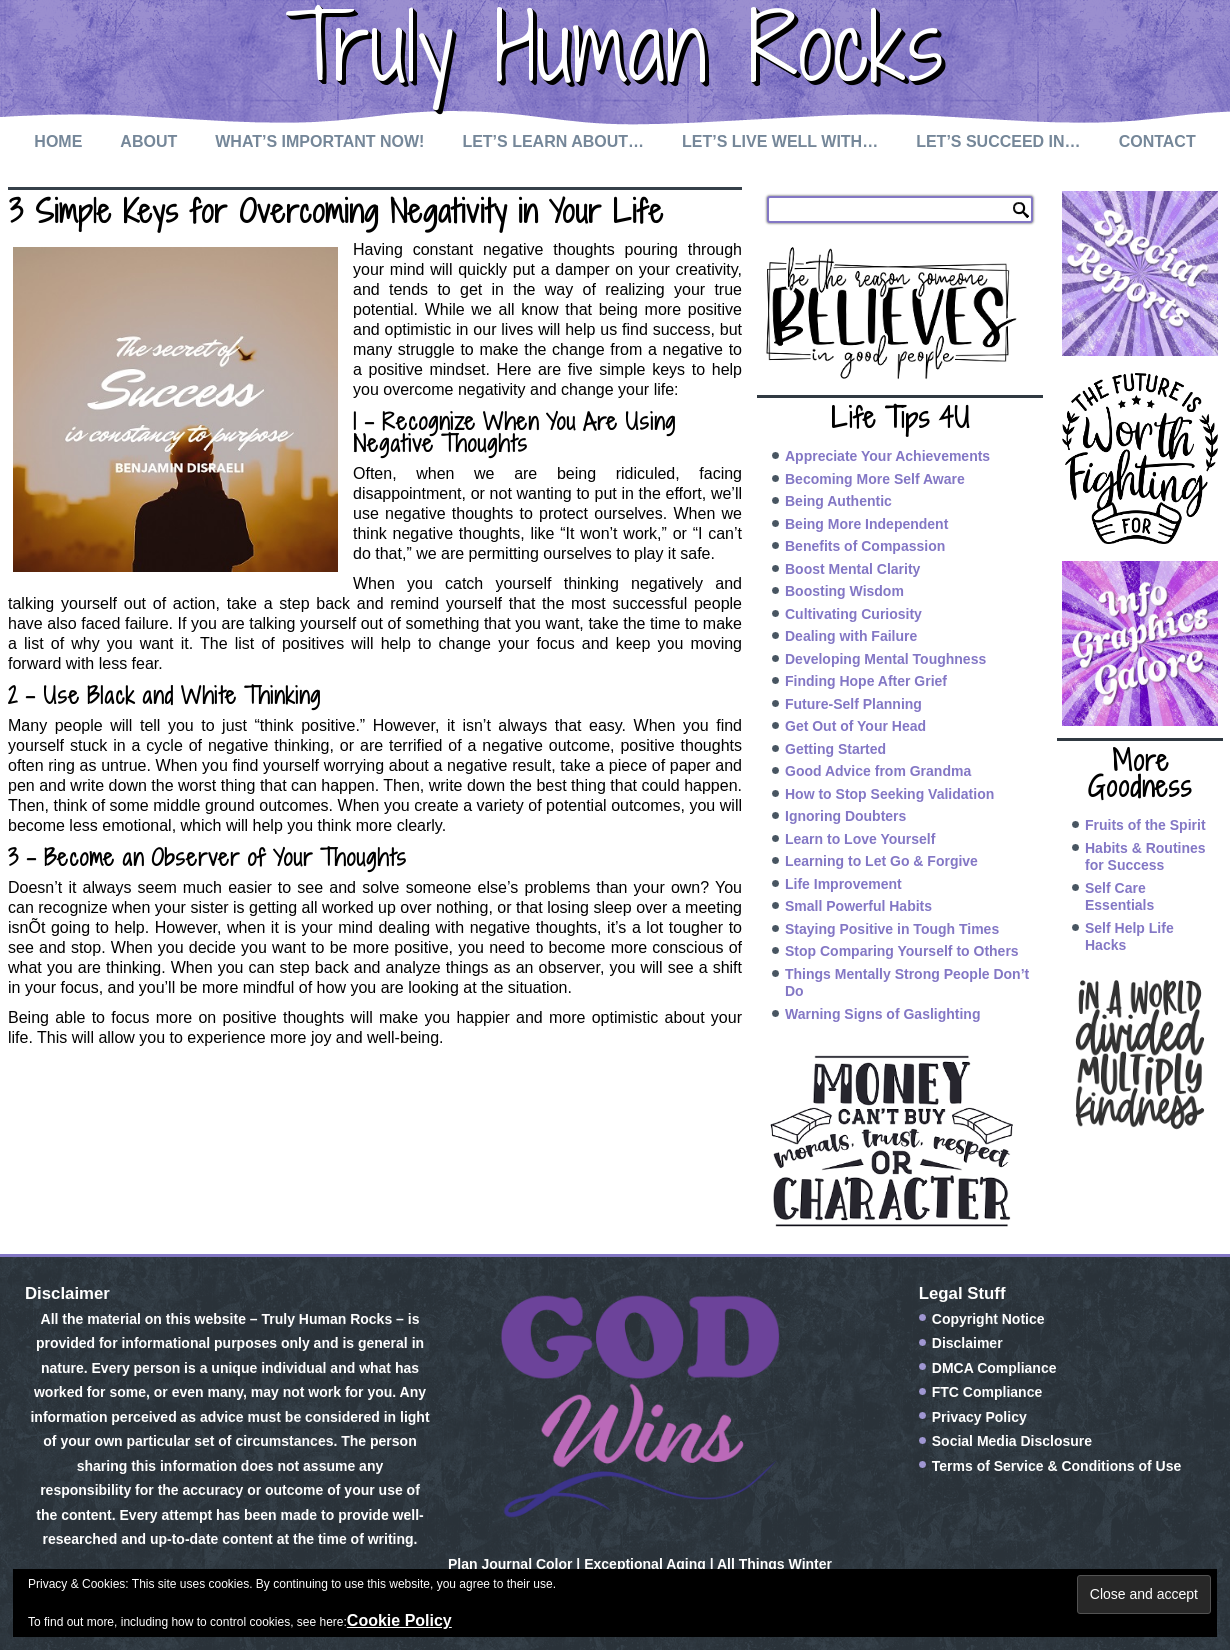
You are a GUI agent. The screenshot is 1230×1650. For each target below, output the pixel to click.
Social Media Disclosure (1012, 1441)
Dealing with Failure (851, 636)
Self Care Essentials (1119, 897)
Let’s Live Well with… (780, 141)
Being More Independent (866, 524)
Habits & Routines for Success (1145, 857)
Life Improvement (843, 884)
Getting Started (835, 749)
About (148, 141)
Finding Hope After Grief (866, 681)
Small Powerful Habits (858, 906)
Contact (1157, 141)
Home (58, 141)
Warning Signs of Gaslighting (882, 1014)
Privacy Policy (979, 1417)
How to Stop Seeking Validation (889, 794)
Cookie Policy (399, 1620)
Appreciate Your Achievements (887, 456)
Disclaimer (967, 1343)
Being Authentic (838, 501)
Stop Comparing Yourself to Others (902, 951)
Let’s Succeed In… (998, 141)
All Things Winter (774, 1564)
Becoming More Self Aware (875, 479)
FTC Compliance (987, 1392)
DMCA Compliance (994, 1368)
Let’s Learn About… (553, 141)
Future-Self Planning (853, 704)
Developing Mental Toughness (885, 659)
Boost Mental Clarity (852, 569)
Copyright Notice (988, 1319)
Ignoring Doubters (845, 816)
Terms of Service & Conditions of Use (1056, 1466)
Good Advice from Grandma (878, 771)
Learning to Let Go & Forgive (881, 861)
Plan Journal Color (510, 1564)
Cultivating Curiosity (853, 614)
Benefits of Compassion (865, 546)
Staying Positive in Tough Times (892, 929)
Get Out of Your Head (855, 726)
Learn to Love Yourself (860, 839)
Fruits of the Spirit (1145, 825)
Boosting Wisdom (844, 591)
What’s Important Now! (319, 141)
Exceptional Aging (645, 1564)
